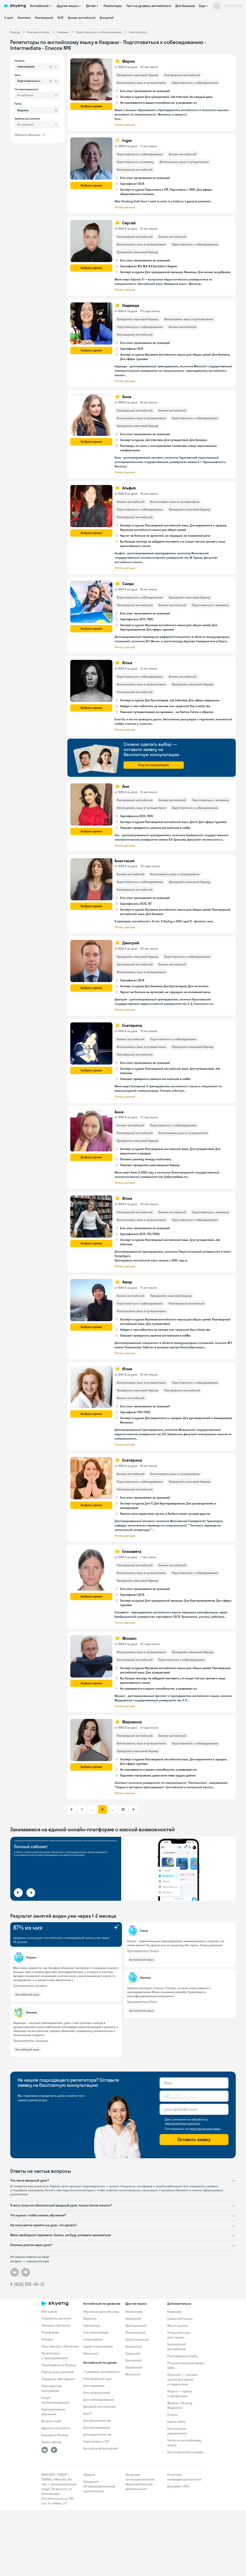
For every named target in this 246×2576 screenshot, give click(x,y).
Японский (133, 2374)
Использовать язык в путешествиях (141, 82)
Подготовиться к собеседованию (99, 32)
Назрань (62, 32)
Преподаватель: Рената (143, 1950)
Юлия (127, 662)
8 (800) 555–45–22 (27, 2284)
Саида (128, 583)
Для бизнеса (185, 6)
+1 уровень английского (101, 2372)
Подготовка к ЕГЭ (96, 2441)
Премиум (174, 2311)
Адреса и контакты (55, 2428)
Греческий (133, 2360)
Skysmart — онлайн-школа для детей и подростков (183, 2379)
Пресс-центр (51, 2442)
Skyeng (15, 32)
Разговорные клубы (182, 2356)
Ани (125, 786)
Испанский (134, 2311)
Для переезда (93, 2386)
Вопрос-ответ (51, 2421)
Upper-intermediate (98, 2346)
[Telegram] (25, 2272)
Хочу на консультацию (153, 765)
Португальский (137, 2339)
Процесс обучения (55, 2325)
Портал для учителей (57, 2372)
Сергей (129, 222)
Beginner (90, 2318)
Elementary (91, 2325)
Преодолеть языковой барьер (137, 75)
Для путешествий (96, 2393)
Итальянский (135, 2332)
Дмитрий (130, 942)
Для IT (87, 2413)
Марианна (132, 1721)
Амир (127, 1282)
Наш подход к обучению (60, 2346)
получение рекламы (205, 2129)
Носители (24, 17)
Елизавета (131, 1551)
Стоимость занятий (56, 2318)
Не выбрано (25, 95)
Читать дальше (125, 124)
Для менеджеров (96, 2427)
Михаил (129, 1638)
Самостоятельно (180, 2318)
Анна (126, 396)
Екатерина (132, 1025)
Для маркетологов (97, 2434)
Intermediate (26, 66)
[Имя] (194, 2082)
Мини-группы (177, 2325)
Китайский (133, 2346)
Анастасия (125, 860)
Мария (128, 61)
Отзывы (47, 2339)
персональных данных (182, 2123)
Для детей (107, 17)
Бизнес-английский (81, 17)
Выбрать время (91, 106)
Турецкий (132, 2353)
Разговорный (44, 17)
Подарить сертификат (58, 2379)
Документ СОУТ (178, 2486)
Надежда (130, 305)
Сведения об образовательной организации (99, 2486)
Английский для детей (100, 2448)
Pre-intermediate (96, 2332)
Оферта (89, 2474)
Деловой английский (99, 2406)
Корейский (133, 2367)
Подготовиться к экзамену (135, 162)
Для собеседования (98, 2399)
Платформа (50, 2332)
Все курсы (49, 2311)
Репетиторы (113, 6)
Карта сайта (176, 2421)
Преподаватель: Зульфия (30, 1985)
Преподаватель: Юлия (142, 2001)
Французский (135, 2325)
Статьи (172, 2415)
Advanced (90, 2353)
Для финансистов (97, 2420)
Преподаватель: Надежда (30, 2040)
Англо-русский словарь (185, 2452)
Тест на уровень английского (148, 6)
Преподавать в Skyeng (58, 2365)
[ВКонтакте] (44, 2450)
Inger (127, 140)
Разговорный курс (97, 2379)
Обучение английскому (101, 2311)
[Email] (194, 2109)
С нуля (8, 17)
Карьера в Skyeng (54, 2435)
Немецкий (133, 2318)
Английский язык (27, 1994)
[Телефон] (194, 2096)
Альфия (129, 487)
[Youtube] (54, 2450)
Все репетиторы (38, 32)
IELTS (61, 17)
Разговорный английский (182, 75)
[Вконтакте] (14, 2272)
